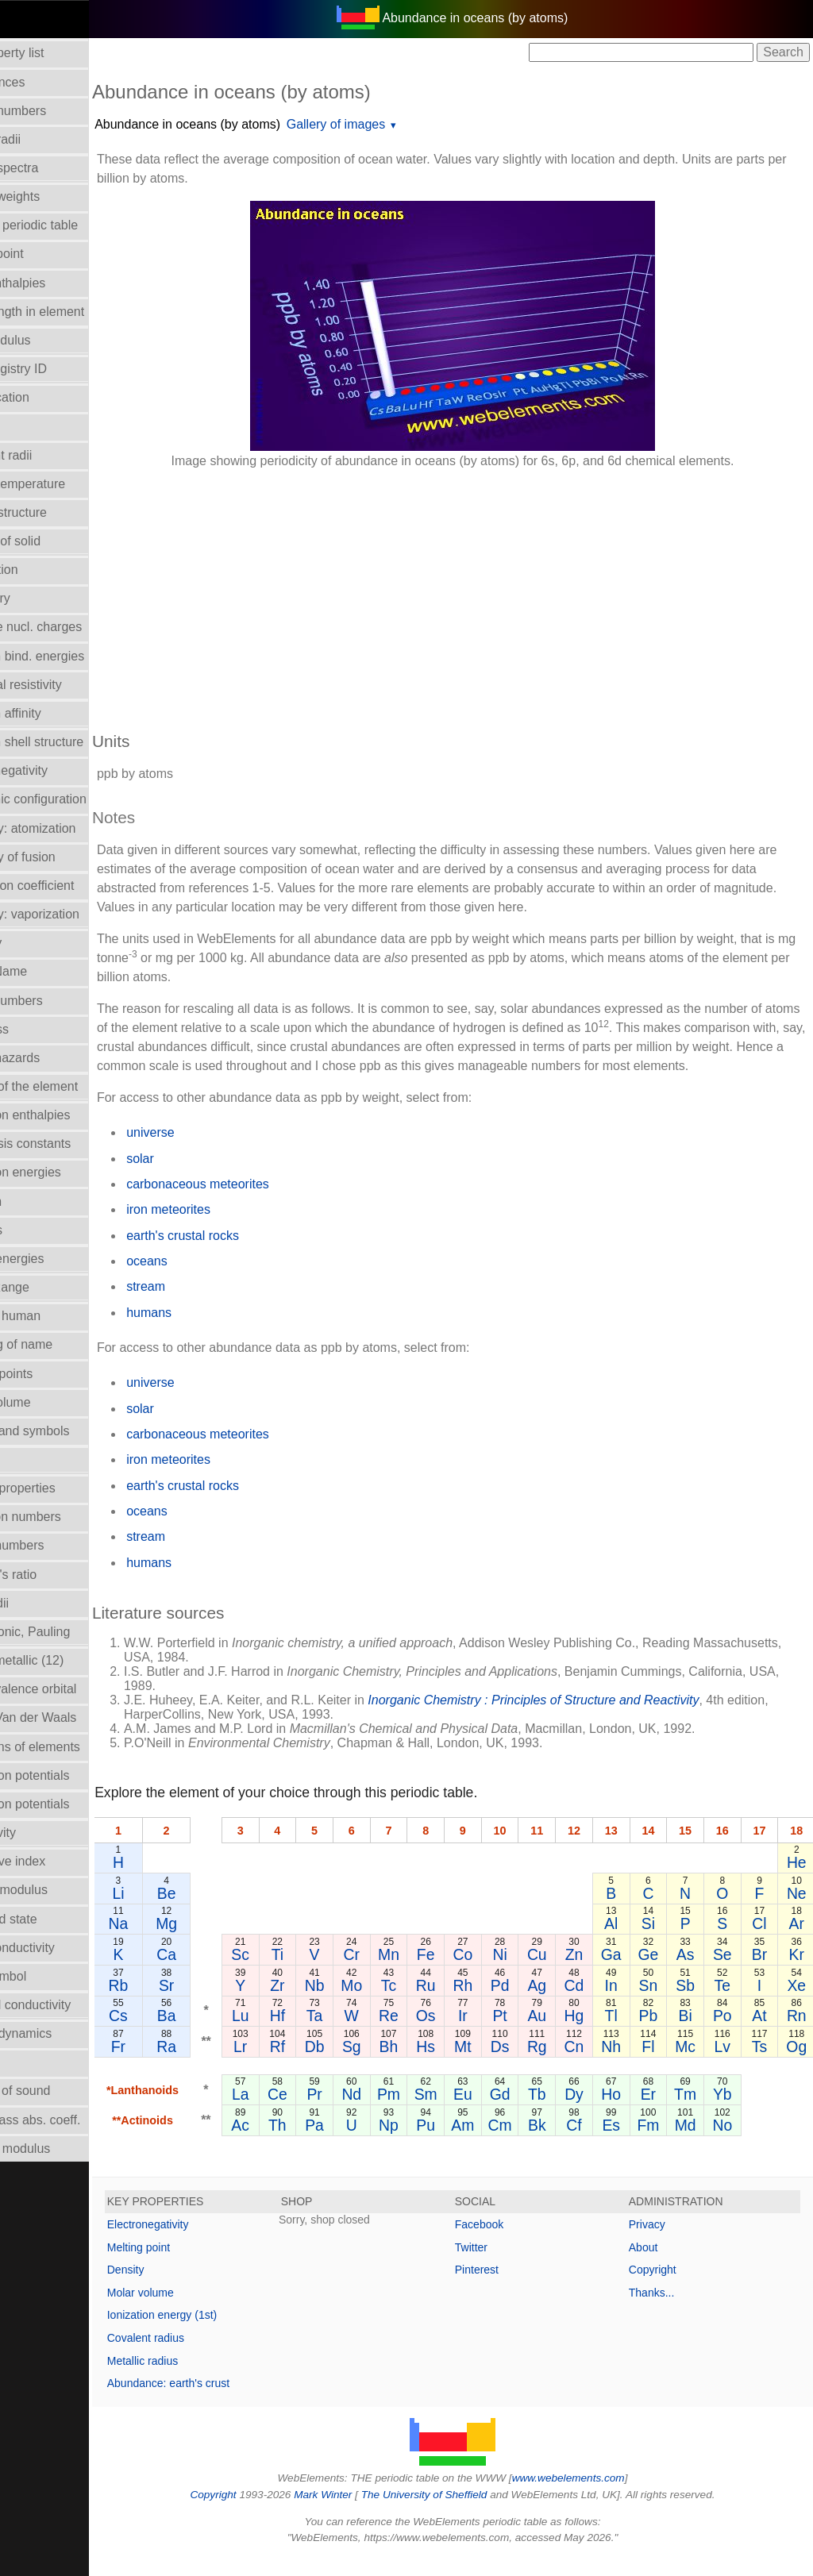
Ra (220, 2065)
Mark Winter (350, 2514)
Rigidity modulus (55, 1889)
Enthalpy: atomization (69, 828)
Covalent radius (199, 2357)
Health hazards (51, 1058)
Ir (472, 2034)
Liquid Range (46, 1287)
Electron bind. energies (74, 656)
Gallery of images (390, 124)
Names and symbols (66, 1431)
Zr (321, 2004)
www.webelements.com (595, 2497)
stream (199, 1305)
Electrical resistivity (62, 684)
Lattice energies (53, 1258)
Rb (172, 2004)
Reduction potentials (66, 1775)
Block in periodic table (71, 225)
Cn (579, 2065)
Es (615, 2144)
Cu (543, 1973)
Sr (219, 2004)
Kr (796, 1973)
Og (797, 2065)
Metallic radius (196, 2380)
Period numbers (53, 1545)
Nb (351, 2004)
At (760, 2034)
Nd (381, 2113)
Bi (688, 2034)
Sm (441, 2113)
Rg (543, 2065)
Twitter (498, 2266)
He (797, 1881)
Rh (473, 2004)
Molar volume (47, 1402)
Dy (578, 2113)
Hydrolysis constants (67, 1143)
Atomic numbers (55, 110)
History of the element (71, 1086)
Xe (797, 2004)
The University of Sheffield (452, 2514)
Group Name (45, 971)
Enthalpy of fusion (59, 857)
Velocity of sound (57, 2090)
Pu (442, 2144)
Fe (442, 1973)
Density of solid (52, 541)
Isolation (32, 1201)
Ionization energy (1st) (216, 2334)
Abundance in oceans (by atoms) (241, 124)
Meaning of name (58, 1344)
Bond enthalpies (54, 283)
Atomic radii (42, 139)
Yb (724, 2113)
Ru (443, 2004)
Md (688, 2144)
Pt (506, 2034)
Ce (320, 2113)
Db (351, 2065)
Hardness (36, 1029)
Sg (381, 2065)
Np (412, 2144)
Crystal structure (55, 512)
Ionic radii (36, 1603)
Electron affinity (52, 713)
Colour (27, 426)
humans (202, 1331)
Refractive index (54, 1861)
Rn (797, 2034)
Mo (381, 2004)
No (724, 2144)
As (688, 1973)
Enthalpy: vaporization (71, 914)
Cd (579, 2004)
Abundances (44, 82)
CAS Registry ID (55, 368)
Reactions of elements (71, 1747)
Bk (543, 2144)
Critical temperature (64, 484)
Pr (350, 2113)
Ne (797, 1912)
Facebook (506, 2243)
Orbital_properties (59, 1488)
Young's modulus (57, 2148)
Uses (23, 2062)
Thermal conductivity (67, 2005)
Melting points (48, 1373)
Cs (172, 2034)
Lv (724, 2065)
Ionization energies (62, 1172)
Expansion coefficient (69, 885)
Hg (579, 2034)
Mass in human (52, 1316)
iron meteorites (222, 1228)
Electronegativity (55, 770)
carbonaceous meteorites (251, 1203)
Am (472, 2144)
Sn (651, 2004)
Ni (506, 1973)
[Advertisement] (479, 592)
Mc (687, 2065)
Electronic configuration (75, 799)
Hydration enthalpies (67, 1115)
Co (473, 1973)
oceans (201, 1280)
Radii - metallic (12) (63, 1660)
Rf (320, 2065)
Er (651, 2113)
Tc (411, 2004)
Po (724, 2034)
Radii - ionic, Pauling (67, 1631)
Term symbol (45, 1976)
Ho (615, 2113)
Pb (651, 2034)
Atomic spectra (51, 168)
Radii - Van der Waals (70, 1717)
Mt (473, 2065)
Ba (219, 2034)
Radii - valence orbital (70, 1689)
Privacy (660, 2243)
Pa (350, 2144)
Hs (442, 2065)
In (615, 2004)
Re (412, 2034)
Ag (542, 2004)
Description (40, 569)
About (657, 2266)
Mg (220, 1942)
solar (194, 1177)
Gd (505, 2113)
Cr (381, 1973)
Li (172, 1912)
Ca (220, 1973)
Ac (290, 2144)
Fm (652, 2144)
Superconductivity (59, 1947)
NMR (23, 1459)
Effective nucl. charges (73, 626)
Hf (320, 2034)
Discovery (36, 598)
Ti (320, 1973)
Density (179, 2288)
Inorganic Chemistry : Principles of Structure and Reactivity (587, 1719)
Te (724, 2004)
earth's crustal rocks (236, 1254)
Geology (32, 942)
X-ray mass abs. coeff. (72, 2120)
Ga (615, 1973)
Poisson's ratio (50, 1574)
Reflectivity (39, 1832)
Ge (652, 1973)
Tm (687, 2113)
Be (219, 1912)
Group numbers (53, 1000)
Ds (506, 2065)
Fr (172, 2065)
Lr (290, 2065)
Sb (687, 2004)
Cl (760, 1942)
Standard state (50, 1919)
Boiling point (43, 253)
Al (615, 1942)
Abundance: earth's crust (222, 2402)
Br (760, 1973)
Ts (760, 2065)
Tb (543, 2113)
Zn (579, 1973)
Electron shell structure (73, 742)
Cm (506, 2144)
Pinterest (504, 2288)
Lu (290, 2034)
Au (542, 2034)
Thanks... (665, 2311)
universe (204, 1151)
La (290, 2113)
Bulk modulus (47, 340)
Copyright (666, 2288)
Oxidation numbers (62, 1516)
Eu (472, 2113)
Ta (351, 2034)
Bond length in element (74, 311)
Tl (615, 2034)
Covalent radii (48, 455)
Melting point (192, 2266)
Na (172, 1942)
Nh (615, 2065)
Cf (578, 2144)
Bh (412, 2065)
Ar (796, 1942)
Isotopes (32, 1230)
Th (321, 2144)
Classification (46, 397)
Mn (411, 1973)
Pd (505, 2004)
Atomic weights (51, 196)
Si (651, 1942)
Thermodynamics (57, 2033)
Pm (411, 2113)
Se (724, 1973)
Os (443, 2034)
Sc (290, 1973)
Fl (651, 2065)
